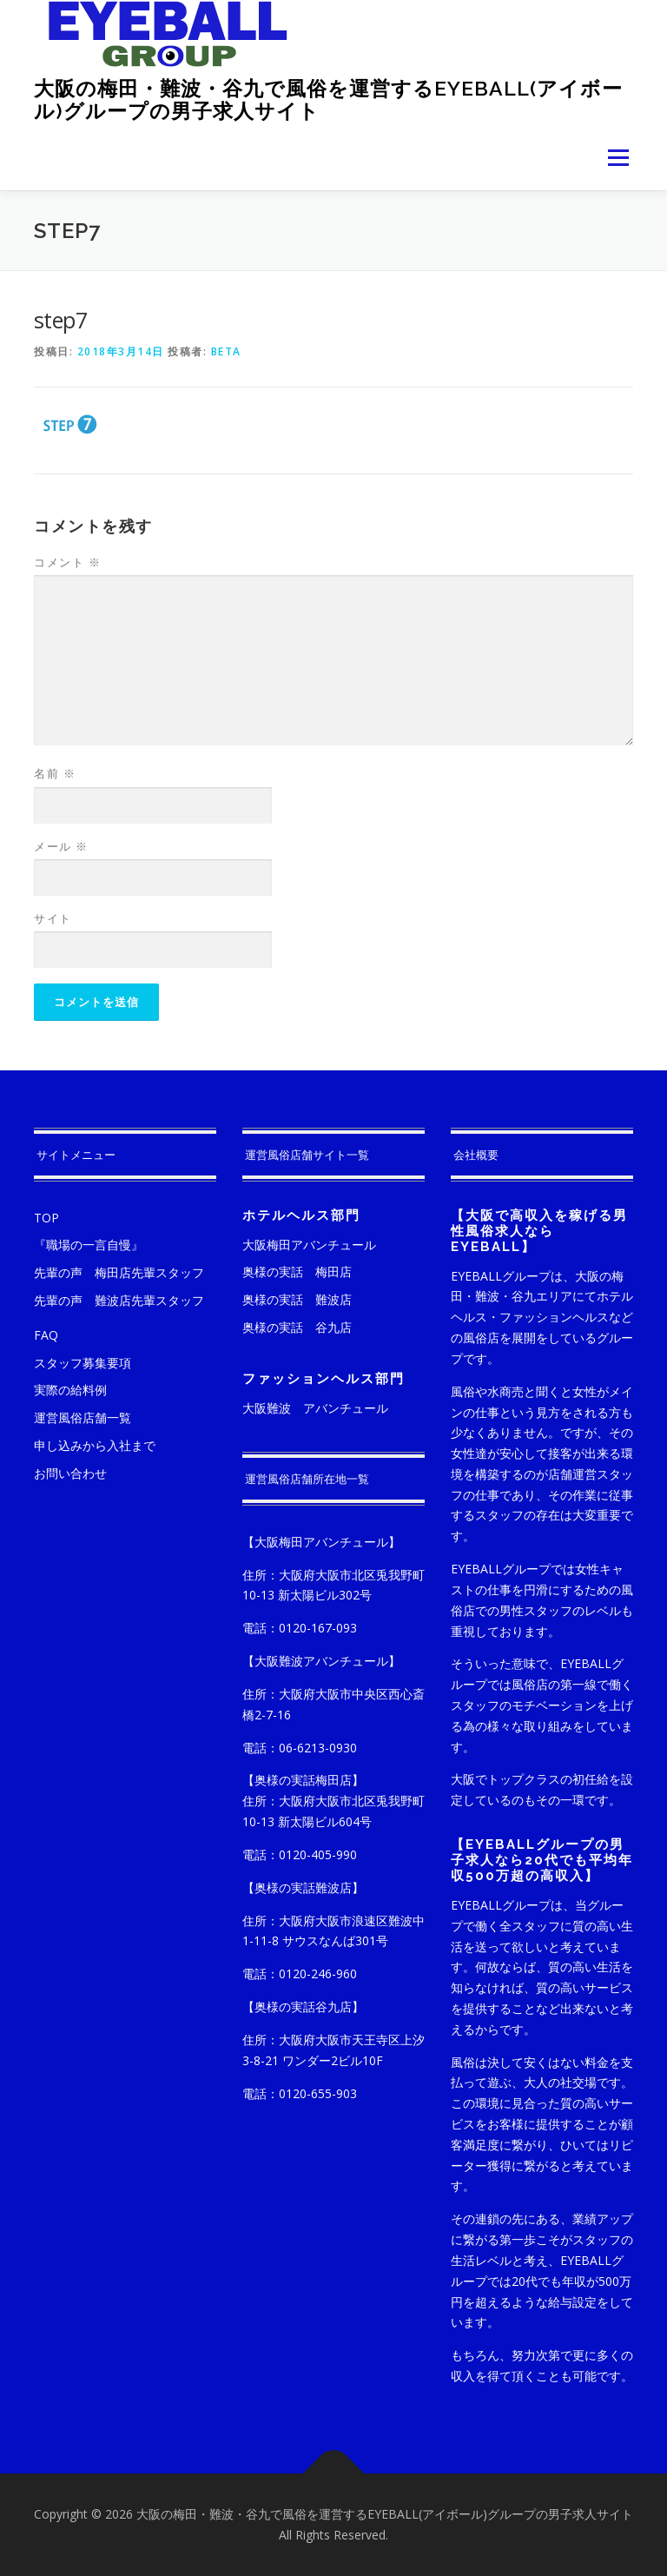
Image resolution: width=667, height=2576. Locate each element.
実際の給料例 (70, 1389)
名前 (55, 773)
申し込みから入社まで (94, 1445)
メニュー (618, 157)
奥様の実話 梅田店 (297, 1271)
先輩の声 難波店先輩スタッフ (119, 1300)
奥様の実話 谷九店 (297, 1327)
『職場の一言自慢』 (88, 1244)
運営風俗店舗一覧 (82, 1417)
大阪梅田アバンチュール (309, 1244)
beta (226, 351)
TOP (46, 1217)
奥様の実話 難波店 (297, 1299)
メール (61, 846)
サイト (53, 918)
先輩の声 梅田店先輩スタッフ (119, 1272)
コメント (67, 562)
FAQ (46, 1335)
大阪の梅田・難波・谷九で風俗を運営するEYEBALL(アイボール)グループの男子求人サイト (328, 99)
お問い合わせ (70, 1473)
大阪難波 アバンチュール (315, 1408)
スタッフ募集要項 (82, 1362)
